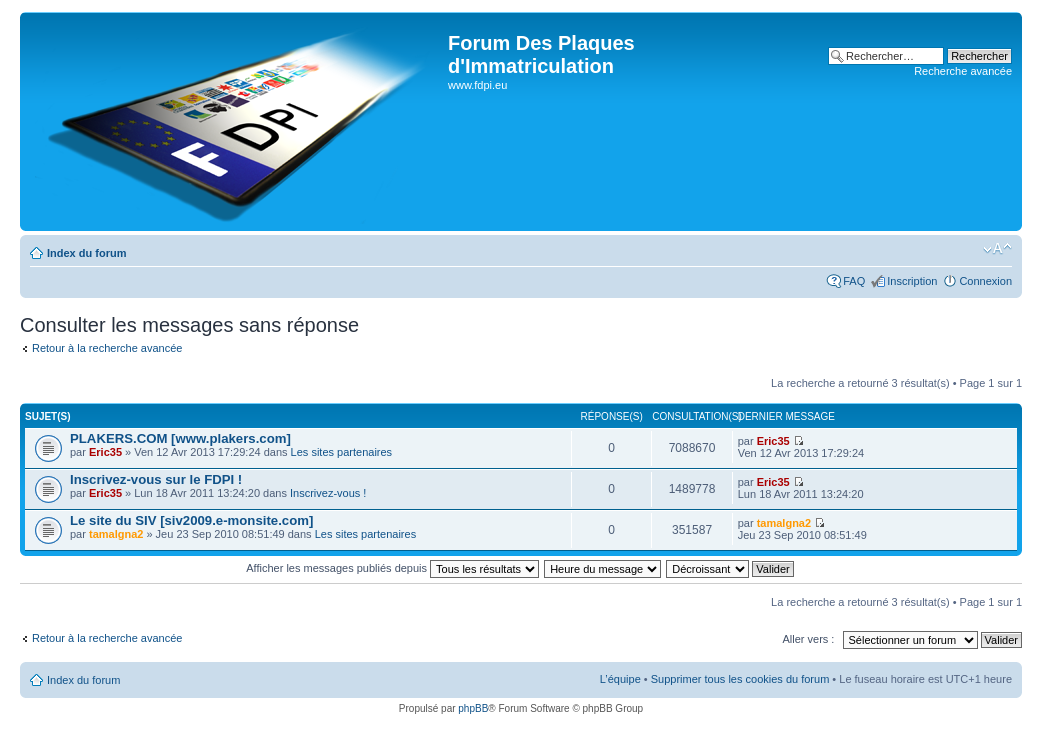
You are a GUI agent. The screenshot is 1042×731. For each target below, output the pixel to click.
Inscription (912, 281)
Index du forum (86, 253)
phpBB (473, 708)
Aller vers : (808, 639)
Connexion (985, 281)
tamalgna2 (116, 534)
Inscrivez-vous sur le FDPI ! (156, 479)
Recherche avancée (963, 71)
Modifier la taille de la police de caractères (997, 249)
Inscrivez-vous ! (328, 493)
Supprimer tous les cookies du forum (740, 679)
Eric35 (105, 452)
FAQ (854, 281)
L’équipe (620, 679)
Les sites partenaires (342, 452)
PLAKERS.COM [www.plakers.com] (180, 438)
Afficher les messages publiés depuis (392, 568)
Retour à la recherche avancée (107, 348)
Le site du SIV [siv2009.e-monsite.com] (191, 520)
